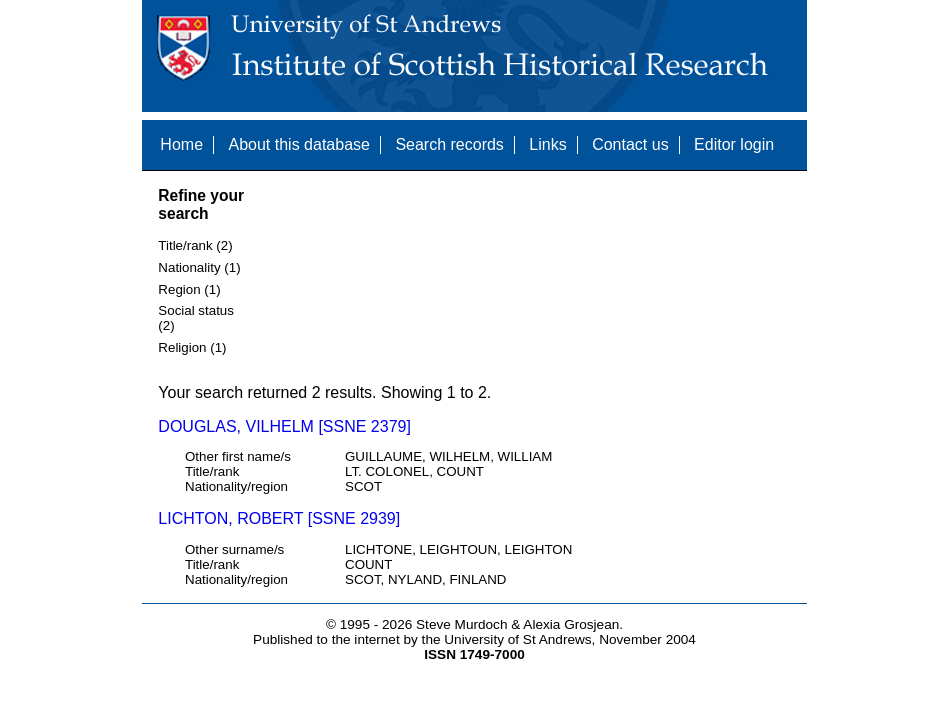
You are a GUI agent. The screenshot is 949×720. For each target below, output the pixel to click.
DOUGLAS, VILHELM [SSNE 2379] (284, 426)
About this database (298, 144)
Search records (449, 144)
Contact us (630, 144)
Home (181, 144)
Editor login (734, 144)
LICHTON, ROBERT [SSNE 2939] (279, 518)
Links (547, 144)
